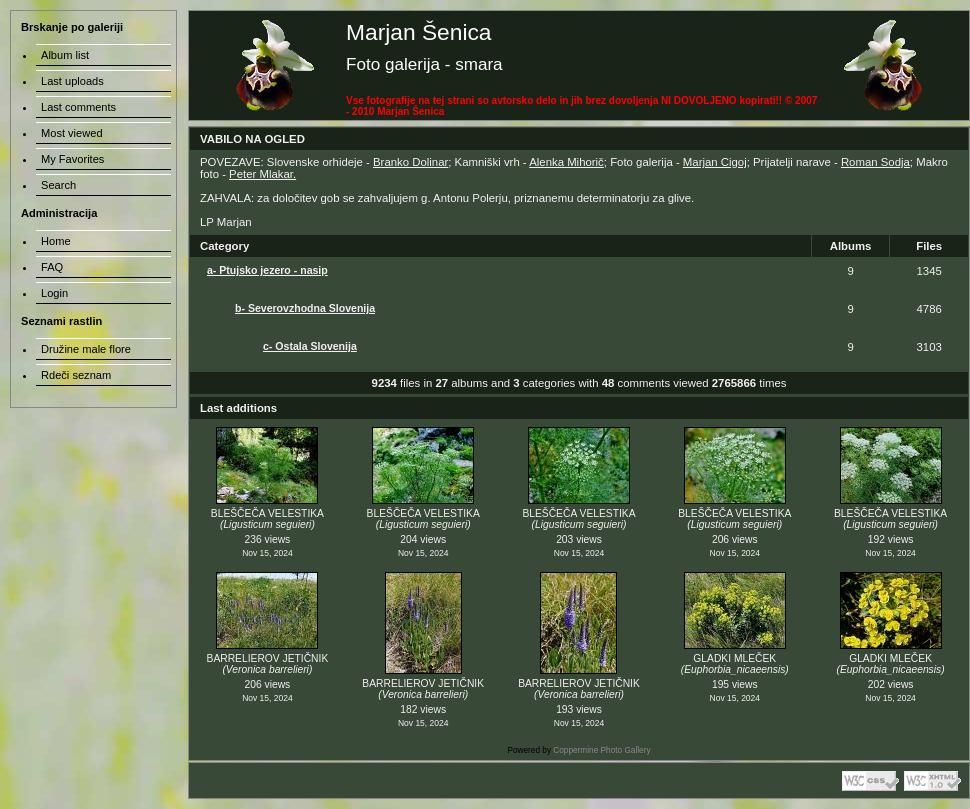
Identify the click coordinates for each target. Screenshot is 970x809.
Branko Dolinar (410, 162)
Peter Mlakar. (262, 174)
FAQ (52, 267)
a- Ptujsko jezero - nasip (267, 270)
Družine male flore (86, 349)
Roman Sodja (875, 162)
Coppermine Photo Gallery (601, 750)
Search (58, 185)
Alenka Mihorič (566, 162)
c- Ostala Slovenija (310, 346)
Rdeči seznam (76, 375)
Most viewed (72, 133)
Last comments (78, 107)
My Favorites (72, 159)
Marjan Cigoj (715, 162)
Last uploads (72, 81)
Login (54, 293)
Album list (65, 55)
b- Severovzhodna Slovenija (305, 308)
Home (56, 241)
